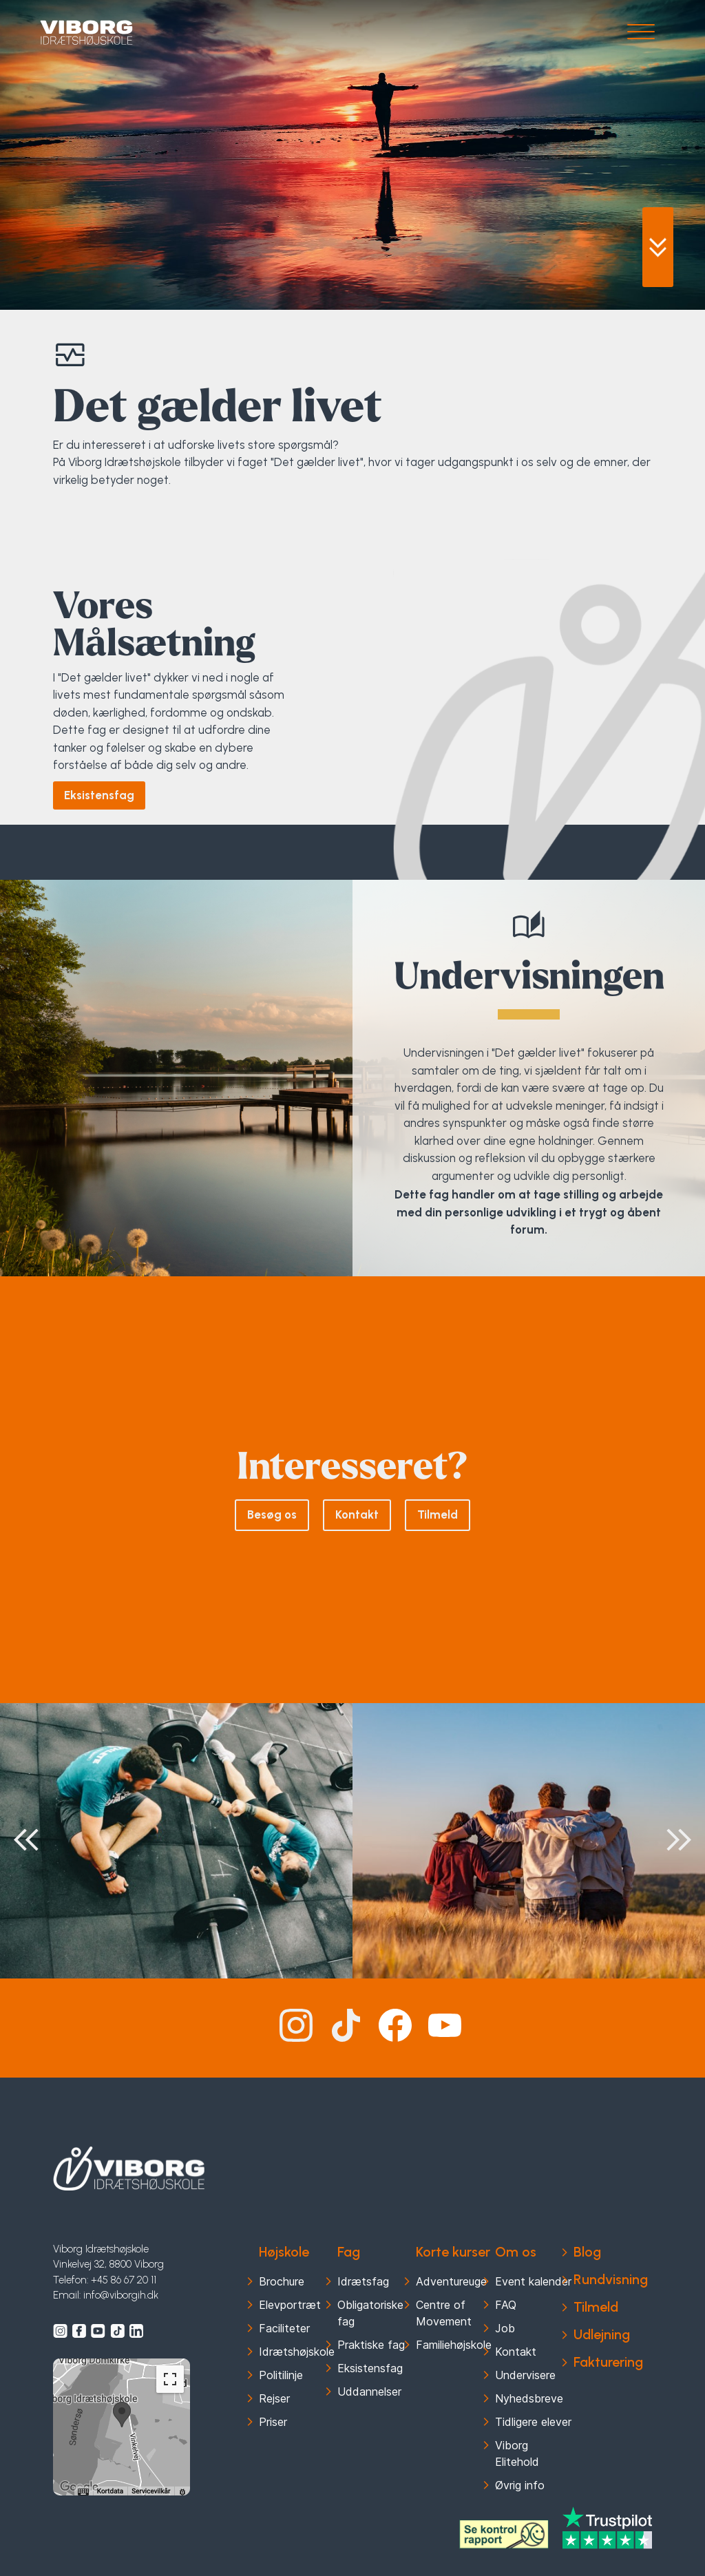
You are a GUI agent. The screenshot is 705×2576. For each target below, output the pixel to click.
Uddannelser (369, 2391)
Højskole (284, 2252)
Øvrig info (520, 2485)
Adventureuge (451, 2281)
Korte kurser (453, 2252)
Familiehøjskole (454, 2345)
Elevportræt (290, 2305)
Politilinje (281, 2375)
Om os (515, 2252)
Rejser (274, 2398)
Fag (348, 2252)
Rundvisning (611, 2279)
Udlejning (602, 2334)
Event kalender (533, 2281)
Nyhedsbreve (529, 2398)
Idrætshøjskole (297, 2351)
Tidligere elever (533, 2422)
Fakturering (608, 2362)
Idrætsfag (363, 2281)
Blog (587, 2252)
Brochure (281, 2281)
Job (505, 2328)
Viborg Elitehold (517, 2453)
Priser (273, 2422)
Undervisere (525, 2375)
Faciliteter (284, 2328)
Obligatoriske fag (370, 2313)
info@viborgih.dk (120, 2295)
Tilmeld (437, 1514)
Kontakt (357, 1514)
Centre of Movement (444, 2313)
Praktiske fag (371, 2345)
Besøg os (272, 1514)
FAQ (505, 2305)
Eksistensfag (99, 795)
